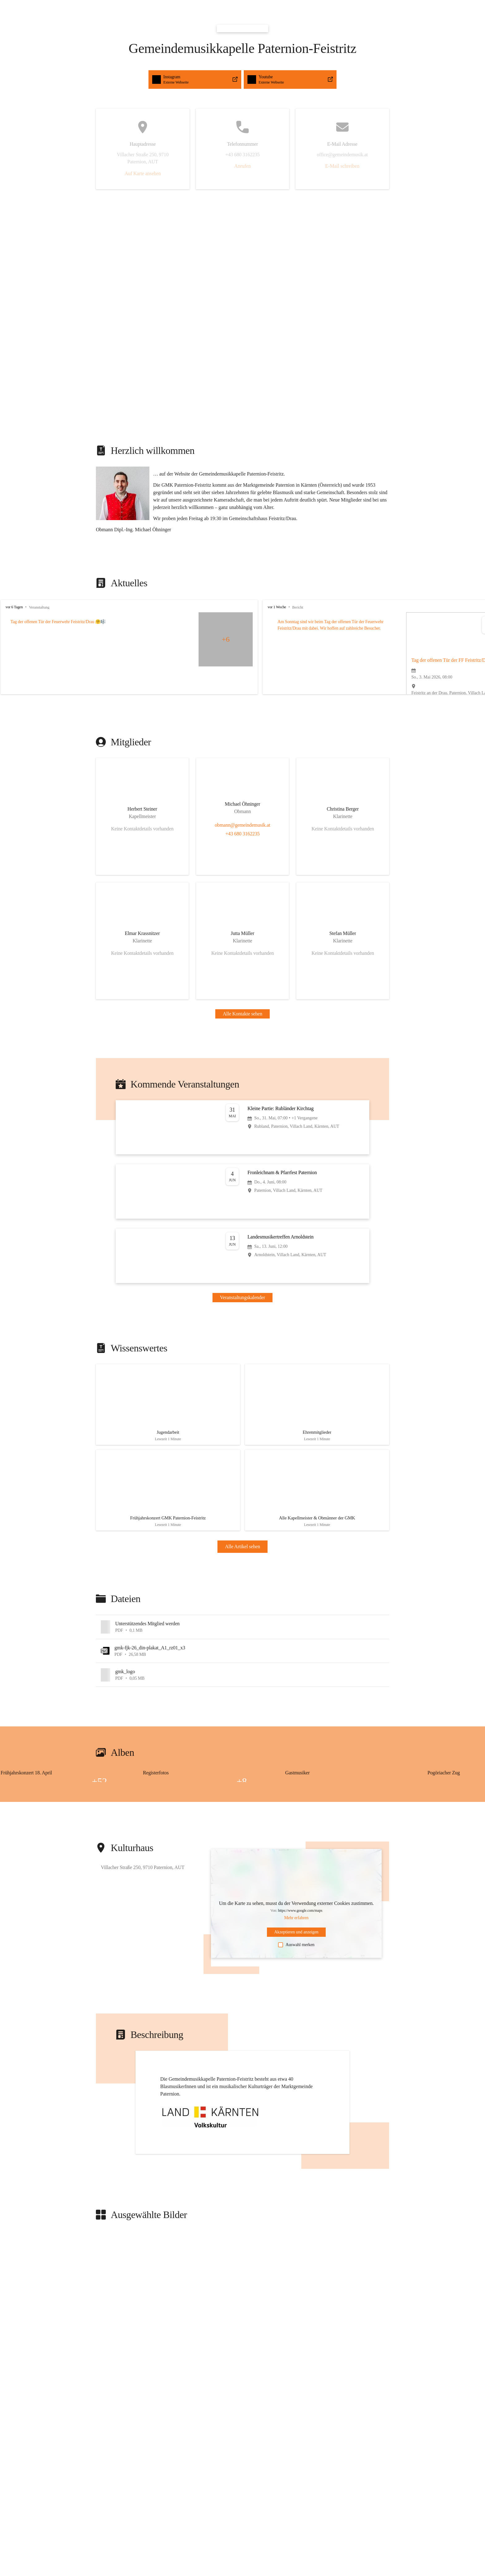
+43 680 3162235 (242, 833)
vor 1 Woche (312, 607)
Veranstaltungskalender (242, 1297)
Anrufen (242, 166)
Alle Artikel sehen (242, 1555)
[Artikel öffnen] (168, 1407)
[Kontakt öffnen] (142, 816)
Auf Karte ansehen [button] (143, 173)
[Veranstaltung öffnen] (242, 1127)
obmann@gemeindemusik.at (242, 825)
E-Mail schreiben (342, 166)
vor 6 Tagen (14, 607)
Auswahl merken (296, 1953)
